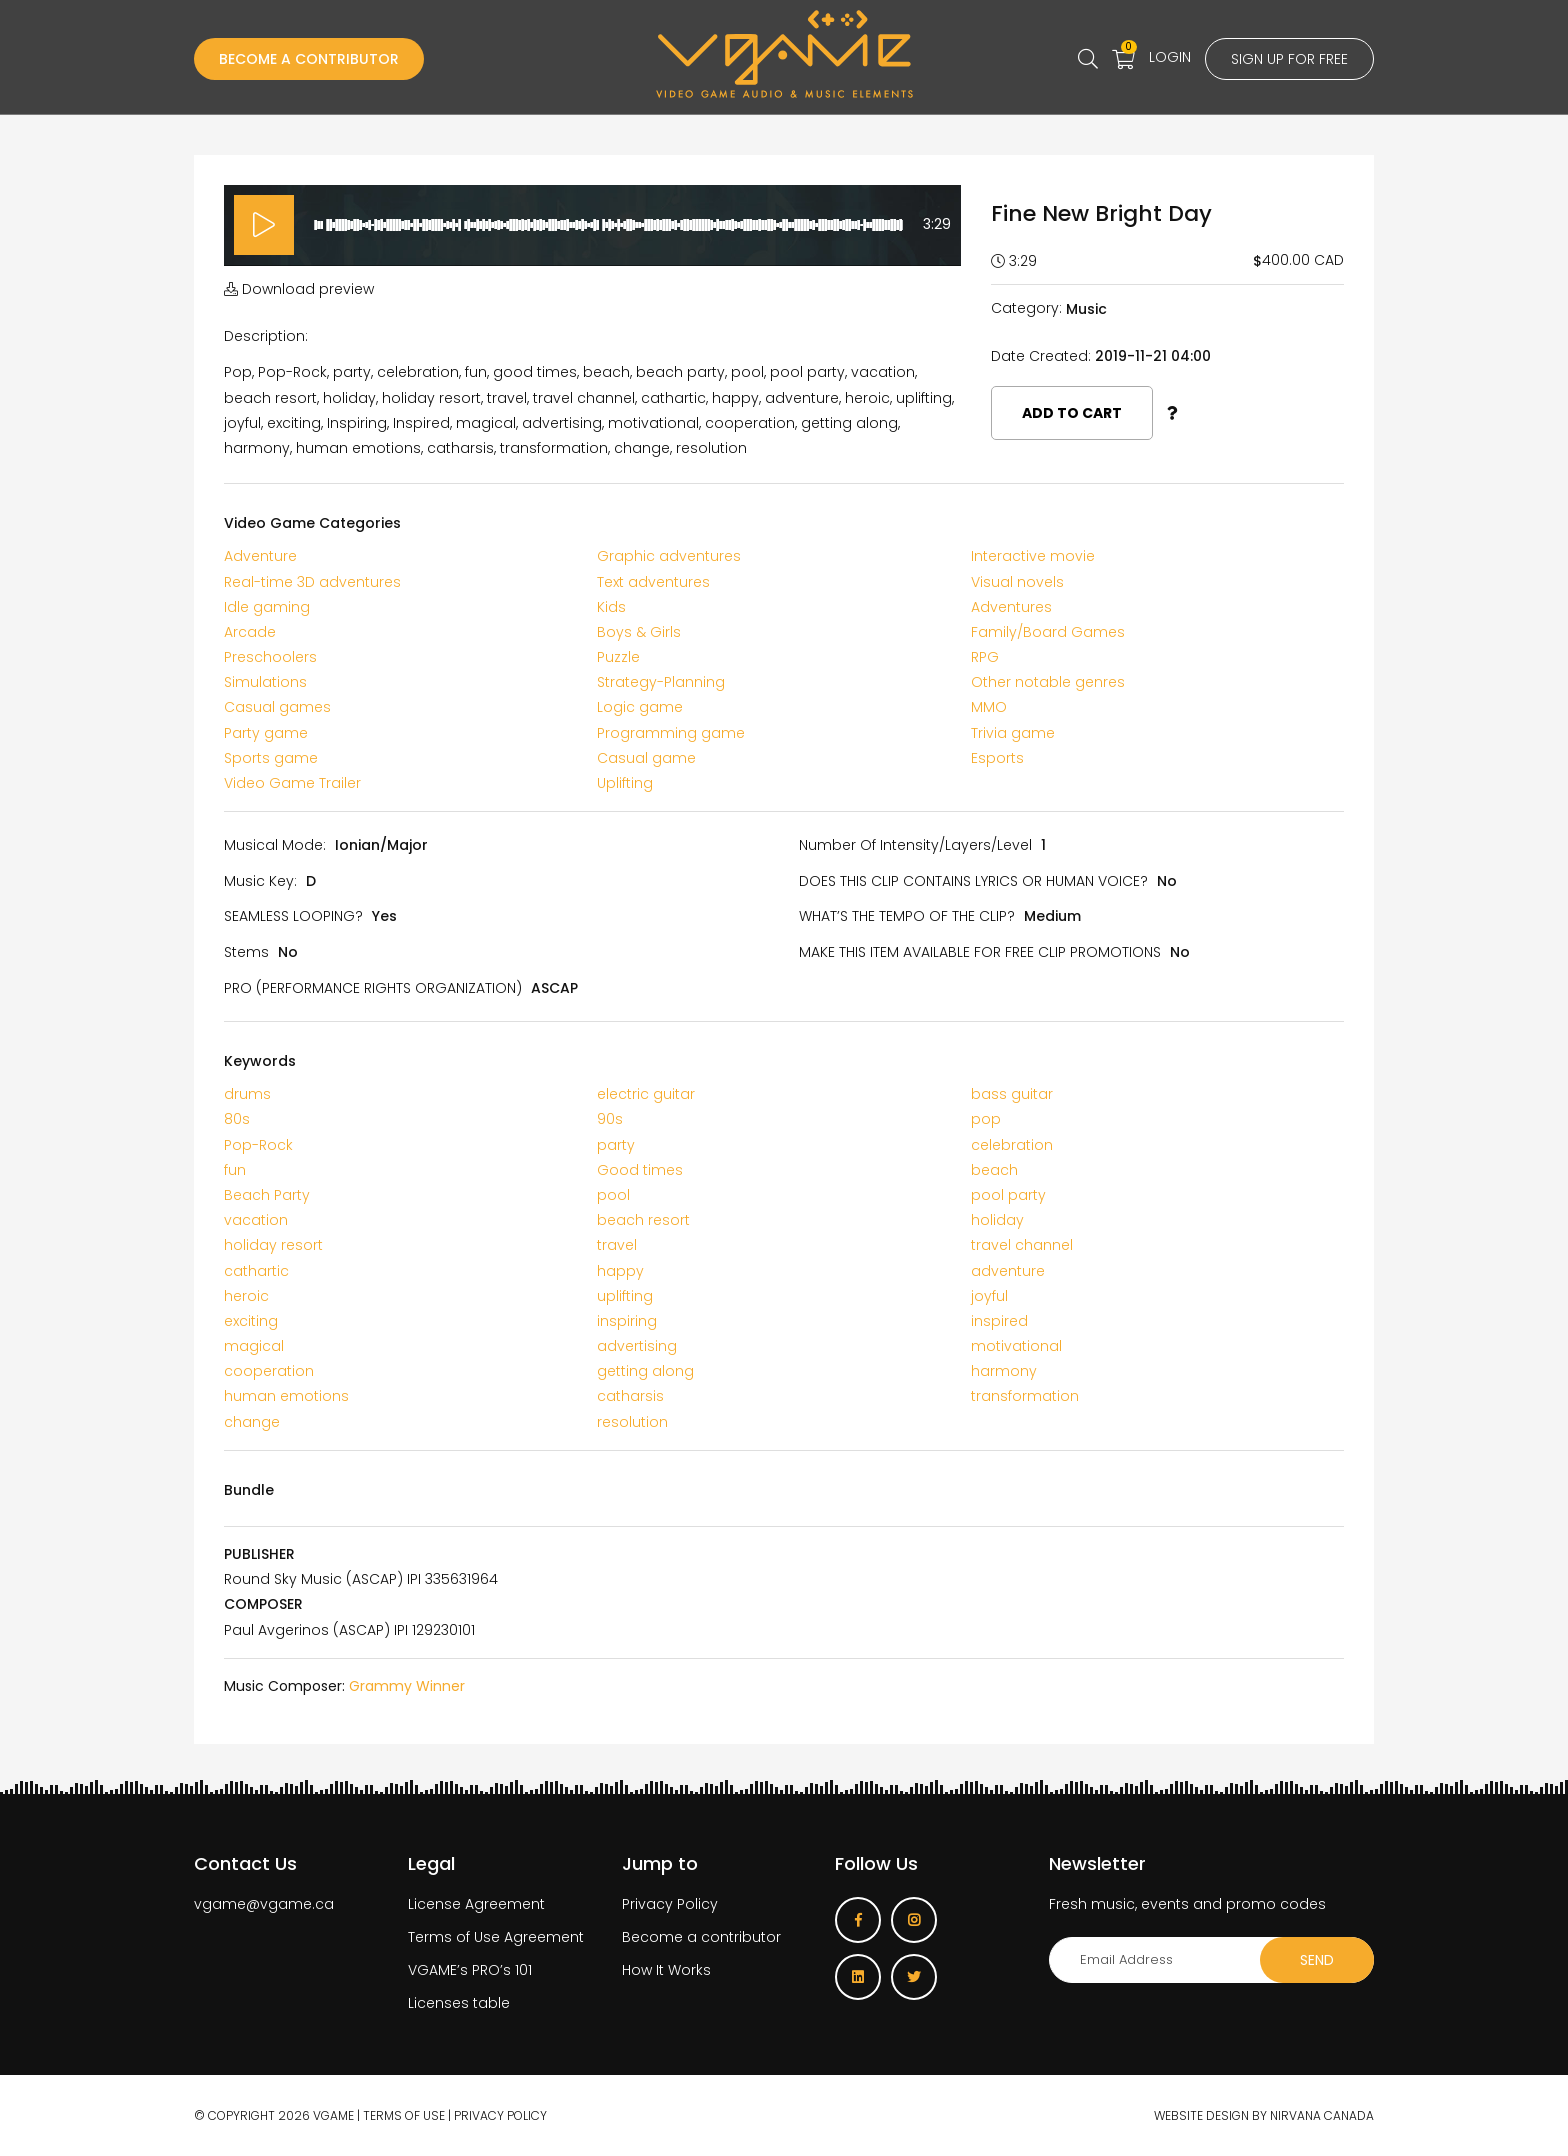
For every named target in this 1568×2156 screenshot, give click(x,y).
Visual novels (1017, 582)
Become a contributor (701, 1937)
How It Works (666, 1970)
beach (994, 1170)
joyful (989, 1296)
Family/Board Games (1048, 632)
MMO (989, 707)
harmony (1004, 1371)
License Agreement (476, 1904)
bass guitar (1012, 1094)
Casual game (646, 758)
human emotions (286, 1396)
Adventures (1011, 607)
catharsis (630, 1396)
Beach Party (267, 1195)
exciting (251, 1321)
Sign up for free (1289, 59)
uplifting (625, 1296)
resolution (632, 1422)
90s (610, 1119)
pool (613, 1195)
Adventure (260, 556)
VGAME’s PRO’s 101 (470, 1970)
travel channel (1022, 1245)
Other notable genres (1048, 682)
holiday (997, 1220)
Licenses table (459, 2003)
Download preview (299, 289)
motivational (1016, 1346)
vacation (256, 1220)
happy (620, 1271)
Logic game (640, 707)
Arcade (250, 632)
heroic (246, 1296)
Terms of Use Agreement (496, 1937)
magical (254, 1346)
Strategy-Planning (661, 682)
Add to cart (1072, 413)
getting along (645, 1371)
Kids (611, 607)
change (252, 1422)
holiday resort (273, 1245)
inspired (999, 1321)
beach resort (643, 1220)
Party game (266, 733)
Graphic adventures (669, 556)
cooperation (269, 1371)
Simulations (265, 682)
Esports (997, 758)
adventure (1008, 1271)
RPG (985, 657)
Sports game (271, 758)
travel (617, 1245)
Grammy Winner (407, 1686)
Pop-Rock (258, 1145)
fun (235, 1170)
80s (237, 1119)
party (616, 1145)
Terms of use (404, 2115)
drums (247, 1094)
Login (1170, 57)
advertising (637, 1346)
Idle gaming (267, 607)
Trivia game (1013, 733)
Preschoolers (270, 657)
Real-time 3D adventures (312, 582)
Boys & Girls (639, 632)
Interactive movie (1033, 556)
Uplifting (625, 783)
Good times (640, 1170)
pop (986, 1119)
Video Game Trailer (292, 783)
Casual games (277, 707)
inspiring (627, 1321)
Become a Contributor (309, 59)
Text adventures (653, 582)
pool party (1008, 1195)
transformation (1025, 1396)
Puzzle (618, 657)
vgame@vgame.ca (264, 1904)
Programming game (671, 733)
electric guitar (646, 1094)
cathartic (256, 1271)
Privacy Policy (670, 1904)
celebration (1012, 1145)
